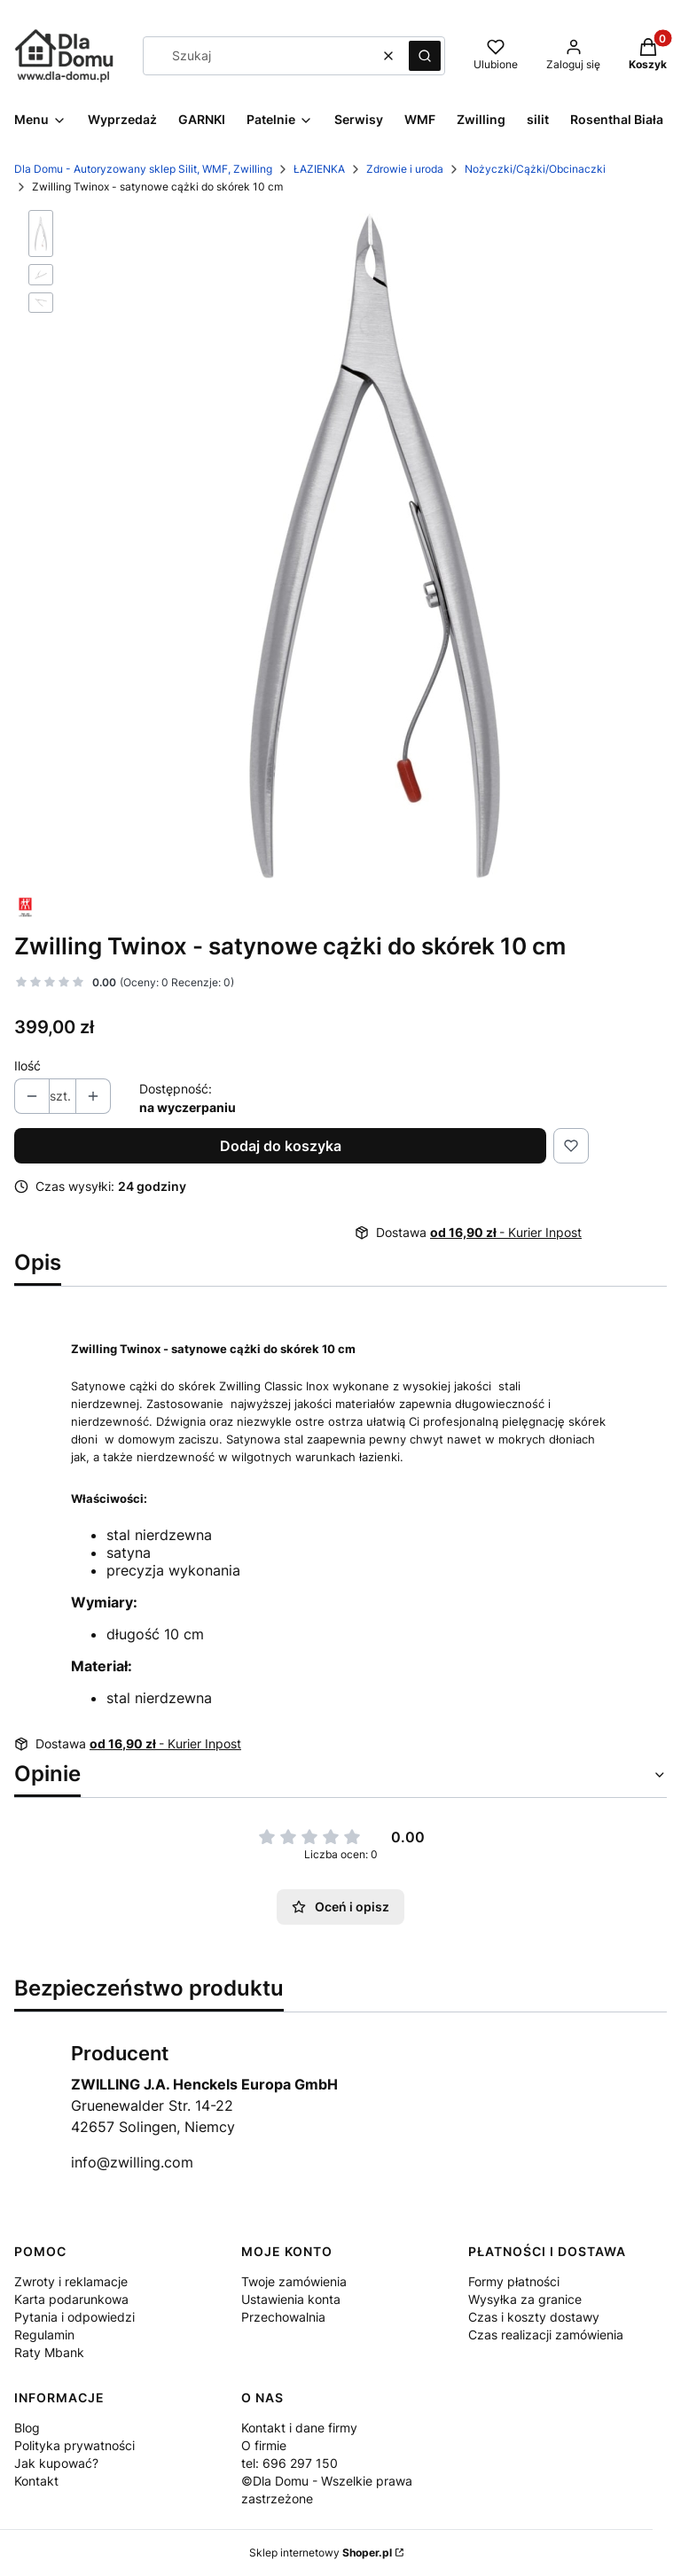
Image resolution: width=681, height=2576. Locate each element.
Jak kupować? (56, 2463)
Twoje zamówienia (294, 2281)
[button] (425, 56)
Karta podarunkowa (71, 2299)
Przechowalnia (283, 2316)
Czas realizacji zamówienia (545, 2334)
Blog (27, 2427)
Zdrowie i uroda (404, 168)
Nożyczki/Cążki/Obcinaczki (535, 168)
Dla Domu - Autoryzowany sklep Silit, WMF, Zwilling (143, 168)
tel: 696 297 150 (289, 2463)
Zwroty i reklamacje (71, 2281)
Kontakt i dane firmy (299, 2427)
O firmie (263, 2445)
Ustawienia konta (290, 2299)
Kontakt (36, 2480)
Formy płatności (514, 2281)
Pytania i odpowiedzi (74, 2316)
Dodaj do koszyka (280, 1146)
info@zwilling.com (132, 2162)
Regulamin (44, 2334)
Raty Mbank (49, 2352)
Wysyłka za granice (525, 2299)
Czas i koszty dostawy (533, 2316)
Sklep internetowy (320, 2552)
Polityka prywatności (74, 2445)
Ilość (27, 1065)
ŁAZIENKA (319, 168)
